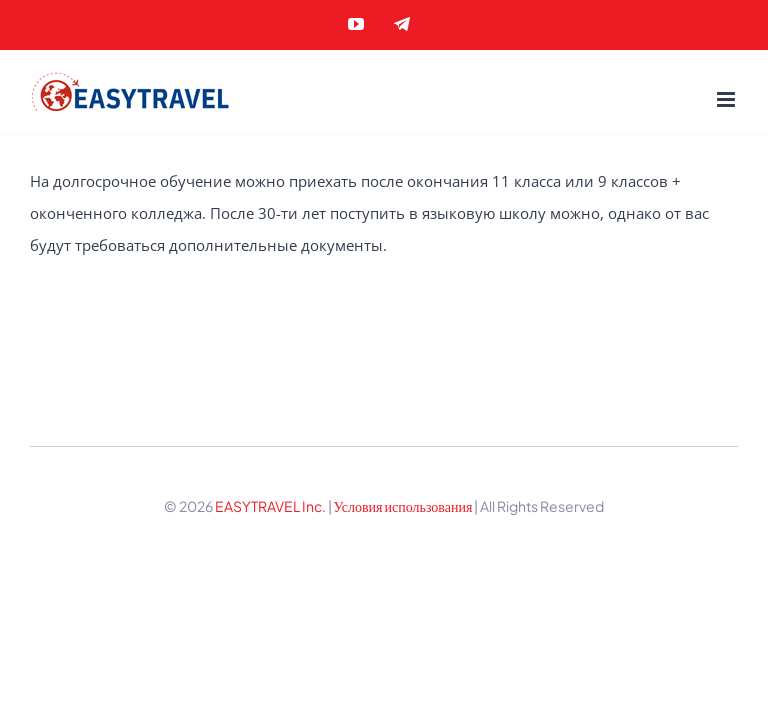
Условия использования (404, 506)
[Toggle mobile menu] (727, 99)
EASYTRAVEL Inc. (270, 506)
